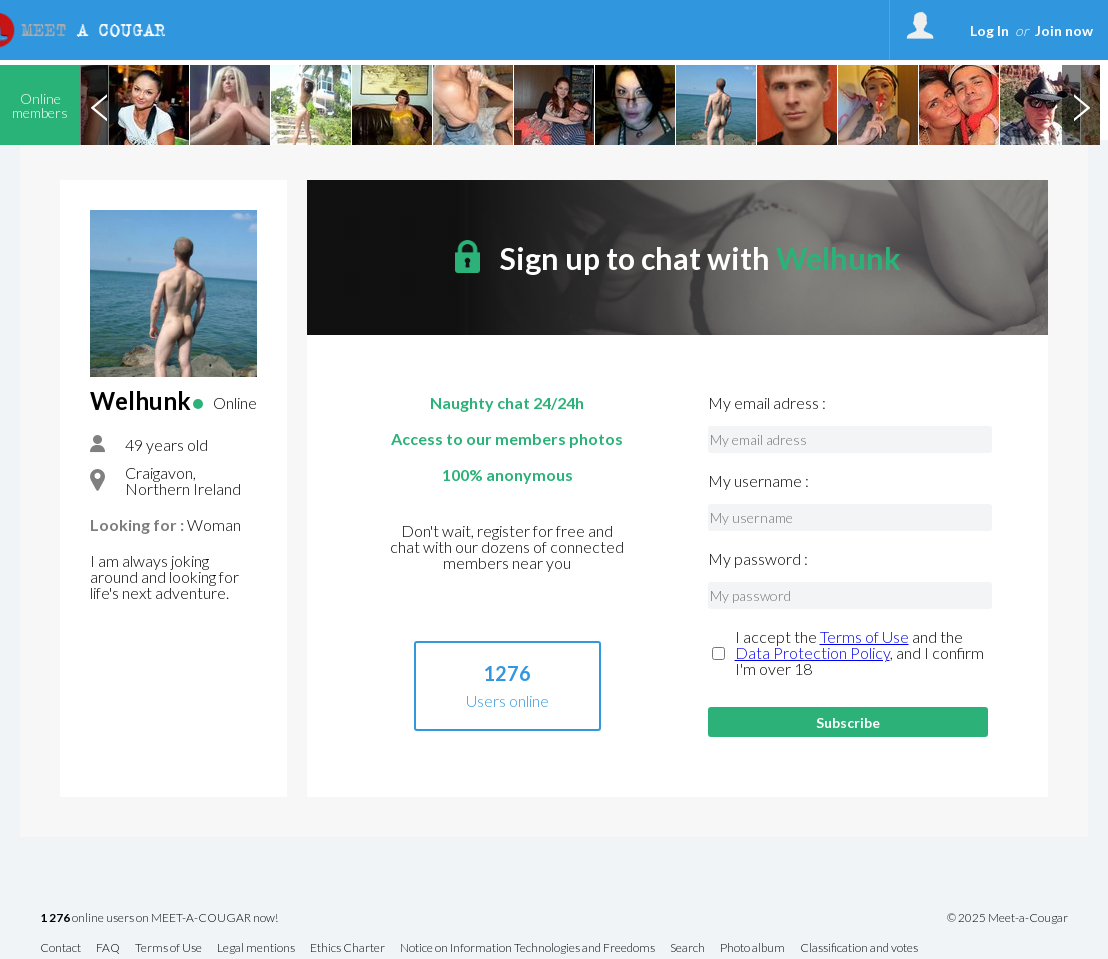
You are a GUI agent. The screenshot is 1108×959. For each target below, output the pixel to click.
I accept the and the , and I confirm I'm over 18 (859, 653)
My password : (758, 559)
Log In (989, 30)
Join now (1064, 30)
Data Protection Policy (812, 652)
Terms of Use (864, 636)
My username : (758, 481)
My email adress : (767, 403)
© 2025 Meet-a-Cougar (1007, 918)
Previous (99, 105)
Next (1081, 105)
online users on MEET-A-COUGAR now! (159, 918)
